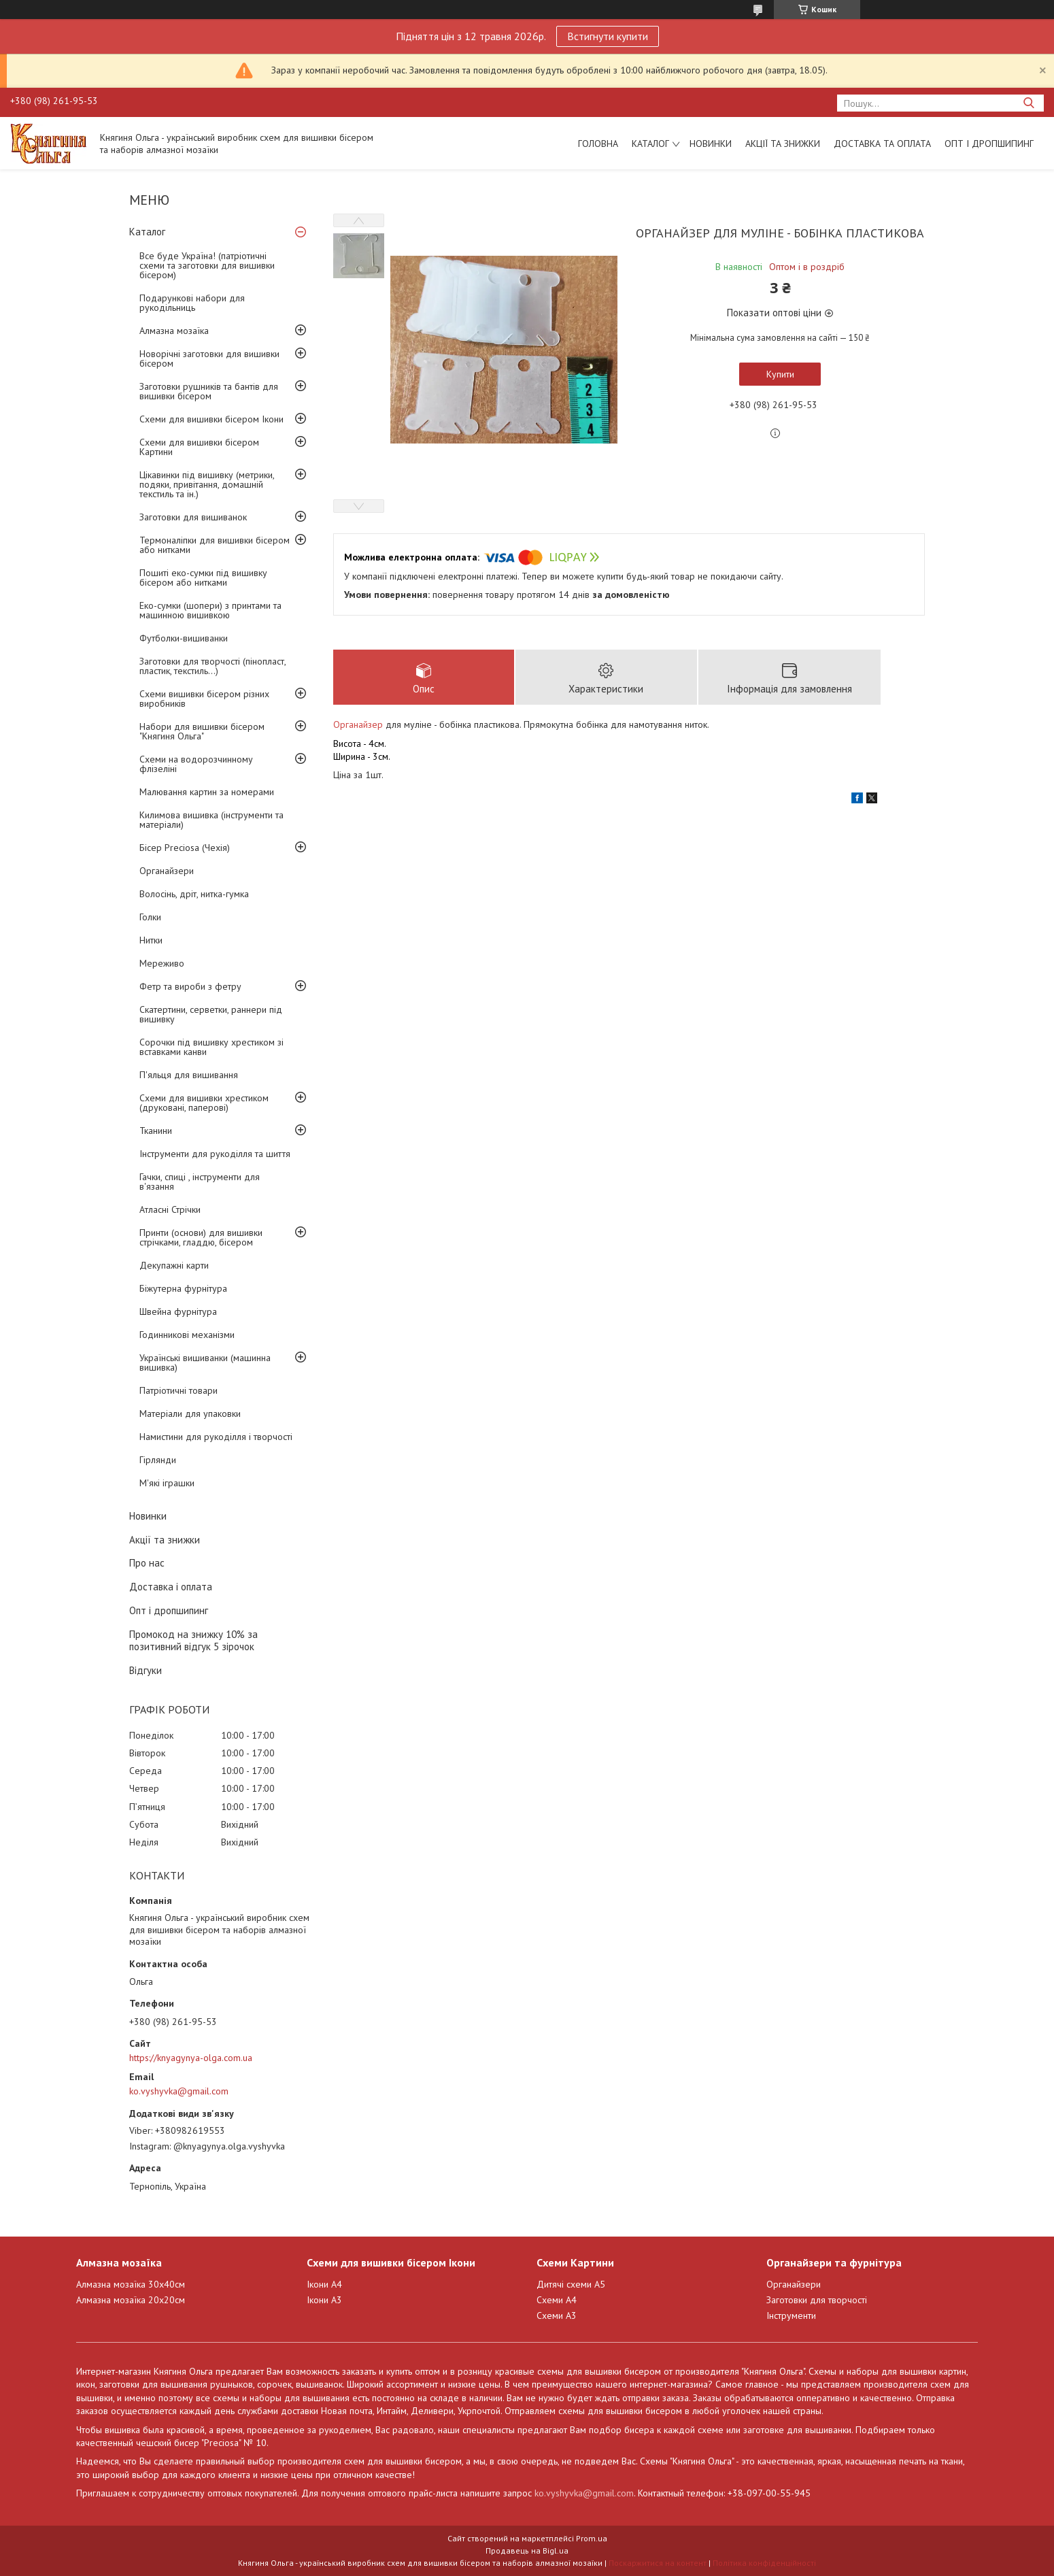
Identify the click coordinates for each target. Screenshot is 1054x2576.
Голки (150, 917)
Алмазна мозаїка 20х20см (130, 2300)
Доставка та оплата (882, 143)
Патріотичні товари (178, 1390)
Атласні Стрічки (170, 1209)
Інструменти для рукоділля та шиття (214, 1154)
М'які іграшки (166, 1483)
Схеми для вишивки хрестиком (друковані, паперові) (204, 1103)
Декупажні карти (174, 1265)
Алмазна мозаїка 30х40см (130, 2284)
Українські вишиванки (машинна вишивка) (205, 1362)
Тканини (155, 1130)
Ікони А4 (324, 2284)
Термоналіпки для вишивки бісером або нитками (214, 545)
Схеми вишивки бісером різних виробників (204, 698)
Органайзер (358, 724)
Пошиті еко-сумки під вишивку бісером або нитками (203, 577)
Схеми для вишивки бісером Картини (199, 447)
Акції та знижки (782, 143)
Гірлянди (157, 1460)
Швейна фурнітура (178, 1311)
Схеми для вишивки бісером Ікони (211, 419)
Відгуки (145, 1670)
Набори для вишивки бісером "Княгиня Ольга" (202, 731)
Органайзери (166, 871)
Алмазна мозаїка (174, 330)
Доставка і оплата (170, 1586)
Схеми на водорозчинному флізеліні (196, 764)
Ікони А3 (324, 2300)
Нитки (151, 940)
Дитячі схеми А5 (571, 2284)
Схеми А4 (557, 2300)
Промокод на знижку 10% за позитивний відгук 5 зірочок (193, 1641)
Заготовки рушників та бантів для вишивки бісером (208, 391)
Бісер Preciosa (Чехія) (184, 847)
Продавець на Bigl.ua (527, 2550)
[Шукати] (1028, 103)
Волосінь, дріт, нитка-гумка (194, 894)
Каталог (650, 143)
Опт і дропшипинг (989, 143)
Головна (598, 143)
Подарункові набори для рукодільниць (192, 303)
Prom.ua (591, 2538)
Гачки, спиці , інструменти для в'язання (199, 1181)
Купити (780, 374)
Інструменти (791, 2315)
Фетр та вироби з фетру (190, 986)
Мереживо (161, 963)
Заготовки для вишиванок (193, 517)
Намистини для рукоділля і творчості (215, 1437)
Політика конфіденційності (764, 2563)
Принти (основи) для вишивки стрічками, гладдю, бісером (200, 1237)
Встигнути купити (607, 36)
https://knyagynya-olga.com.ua (190, 2058)
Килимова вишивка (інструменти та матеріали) (211, 820)
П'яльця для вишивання (188, 1075)
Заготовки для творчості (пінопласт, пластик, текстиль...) (212, 666)
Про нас (147, 1562)
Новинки (711, 143)
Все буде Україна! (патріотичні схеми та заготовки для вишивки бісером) (207, 265)
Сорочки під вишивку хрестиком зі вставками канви (211, 1047)
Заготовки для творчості (816, 2300)
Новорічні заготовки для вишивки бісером (209, 358)
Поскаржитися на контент (658, 2563)
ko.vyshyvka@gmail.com (178, 2091)
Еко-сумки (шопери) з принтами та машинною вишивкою (210, 610)
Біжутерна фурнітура (183, 1288)
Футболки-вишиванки (183, 638)
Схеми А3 (557, 2315)
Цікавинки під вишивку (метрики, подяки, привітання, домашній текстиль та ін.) (206, 484)
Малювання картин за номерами (206, 792)
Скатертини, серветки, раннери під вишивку (210, 1014)
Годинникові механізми (187, 1334)
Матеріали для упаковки (190, 1413)
